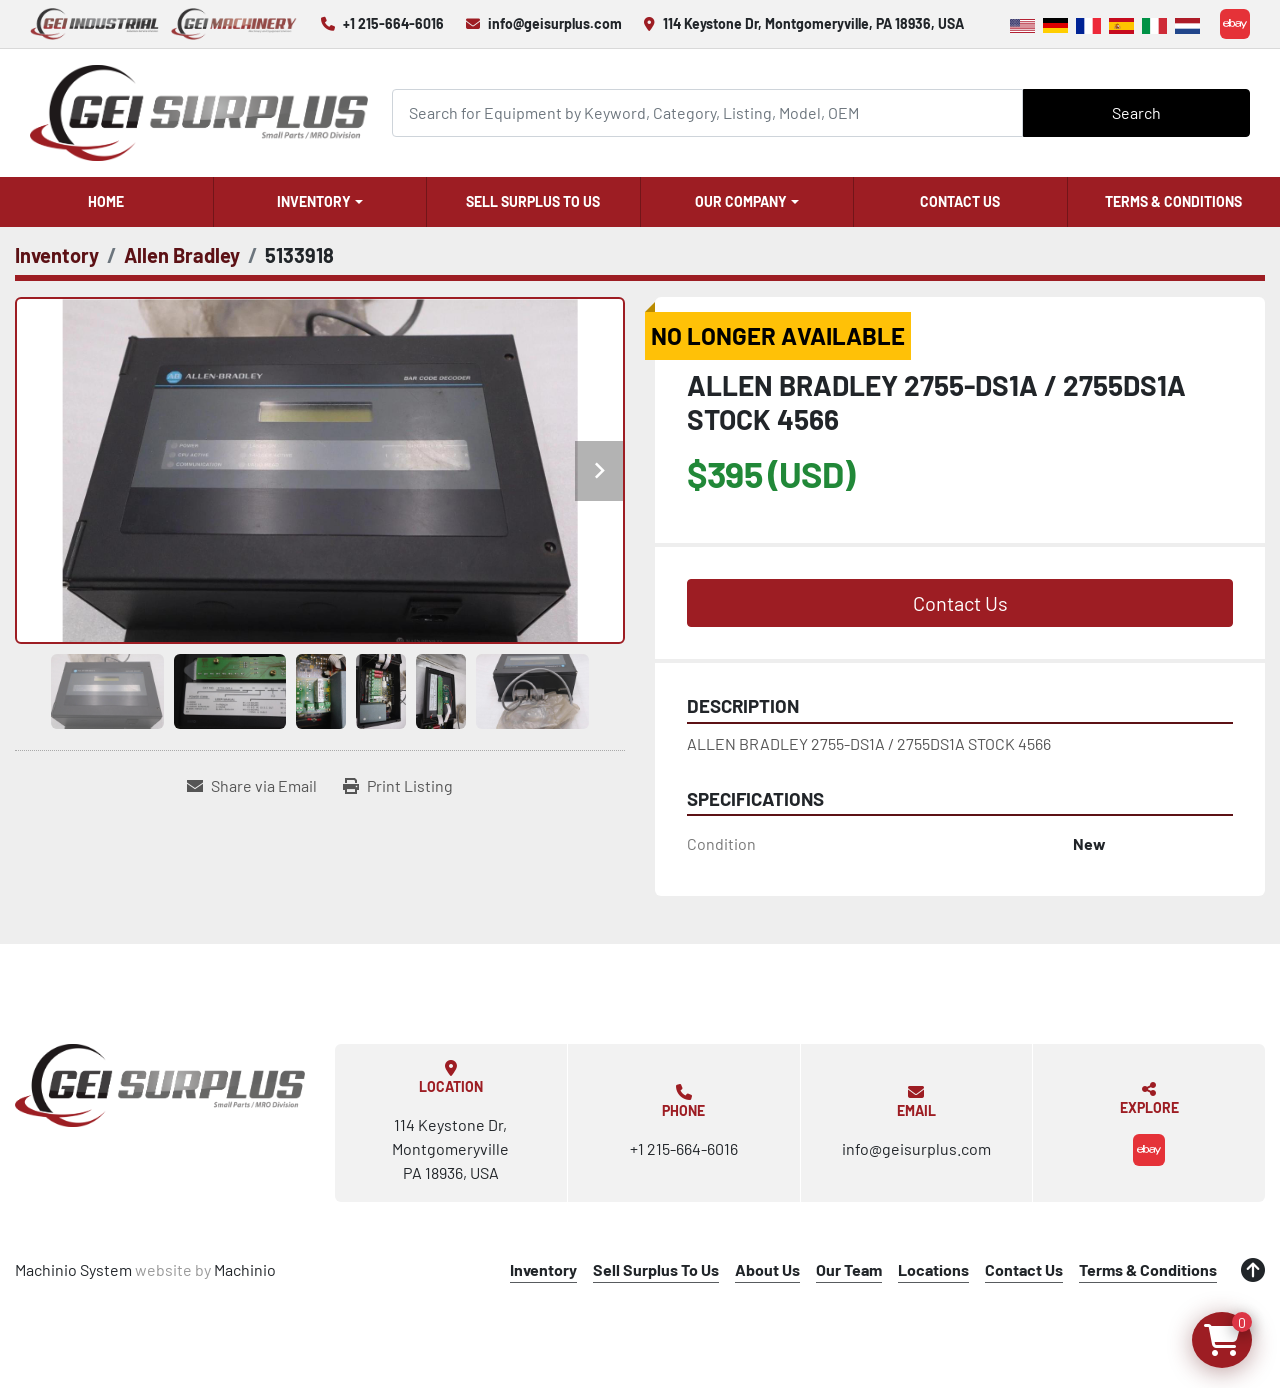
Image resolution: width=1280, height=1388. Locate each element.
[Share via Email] (252, 786)
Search (1136, 112)
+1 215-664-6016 (393, 23)
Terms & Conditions (1173, 201)
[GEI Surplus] (160, 1085)
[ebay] (1235, 24)
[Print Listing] (398, 786)
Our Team (849, 1269)
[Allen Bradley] (182, 255)
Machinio (245, 1269)
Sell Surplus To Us (533, 201)
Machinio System (73, 1269)
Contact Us (960, 201)
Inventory (314, 201)
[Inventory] (57, 255)
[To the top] (1253, 1270)
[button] (320, 202)
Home (106, 201)
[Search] (708, 112)
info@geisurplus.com (555, 23)
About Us (767, 1269)
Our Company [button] (741, 201)
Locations (933, 1269)
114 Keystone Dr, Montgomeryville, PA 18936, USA (813, 23)
